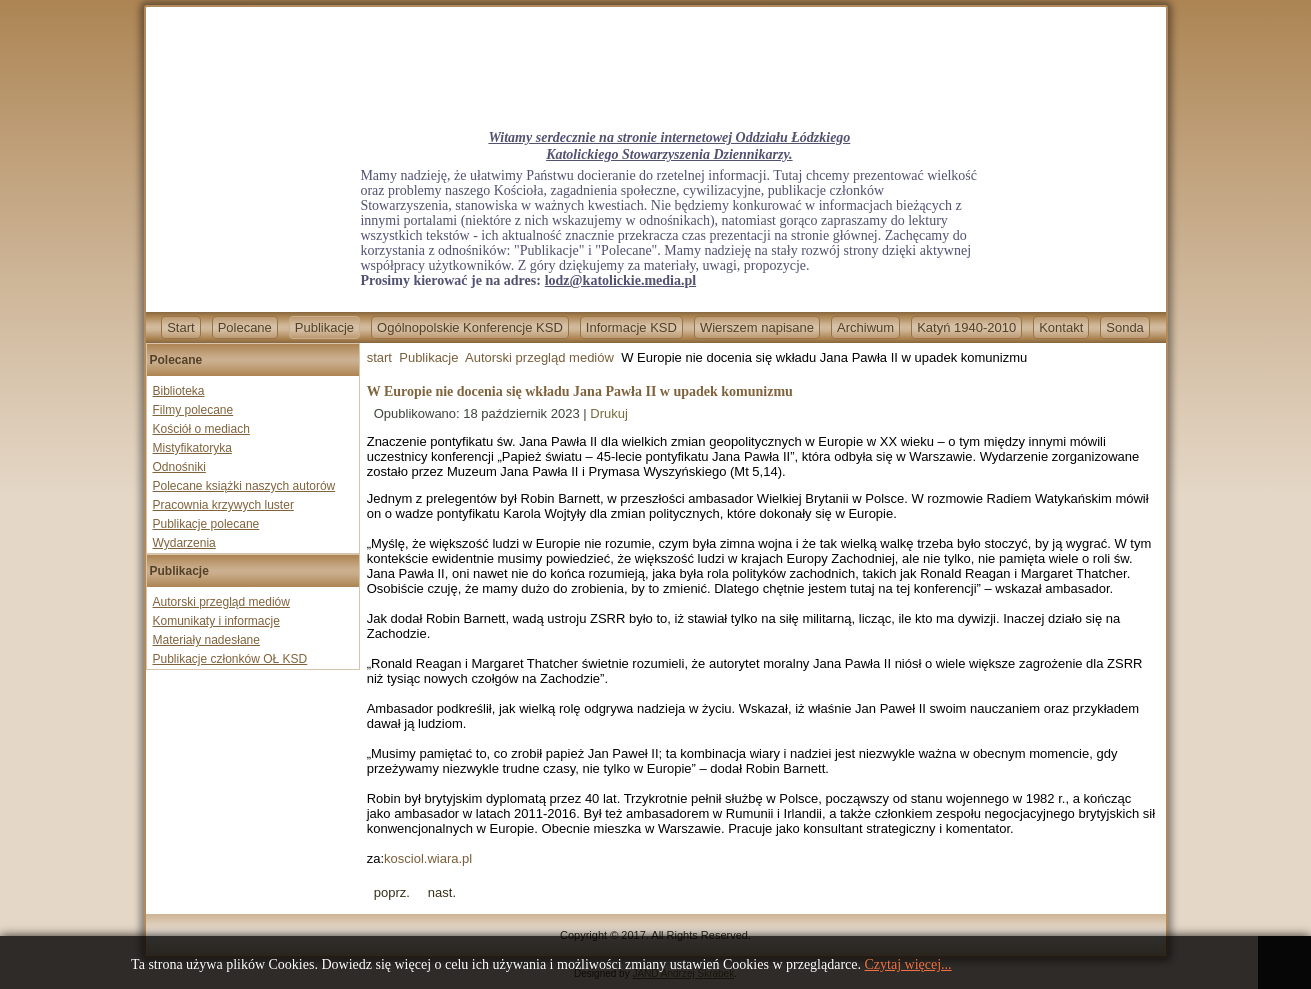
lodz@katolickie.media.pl (620, 280)
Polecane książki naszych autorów (244, 486)
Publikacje (324, 327)
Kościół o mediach (201, 429)
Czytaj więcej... (908, 964)
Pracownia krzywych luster (223, 505)
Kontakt (1061, 327)
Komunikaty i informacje (216, 621)
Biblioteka (179, 391)
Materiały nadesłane (206, 640)
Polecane (245, 327)
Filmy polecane (193, 410)
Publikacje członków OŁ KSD (230, 659)
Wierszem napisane (757, 327)
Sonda (1125, 327)
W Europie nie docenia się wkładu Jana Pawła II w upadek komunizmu (580, 391)
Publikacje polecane (206, 524)
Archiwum (865, 327)
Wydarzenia (184, 543)
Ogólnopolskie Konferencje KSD (470, 327)
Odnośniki (179, 467)
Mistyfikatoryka (192, 448)
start (379, 357)
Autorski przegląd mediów (221, 602)
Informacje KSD (631, 327)
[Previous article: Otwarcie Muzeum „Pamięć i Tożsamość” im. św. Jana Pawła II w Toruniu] (392, 892)
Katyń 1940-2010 (966, 327)
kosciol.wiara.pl (428, 858)
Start (180, 327)
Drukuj (609, 413)
